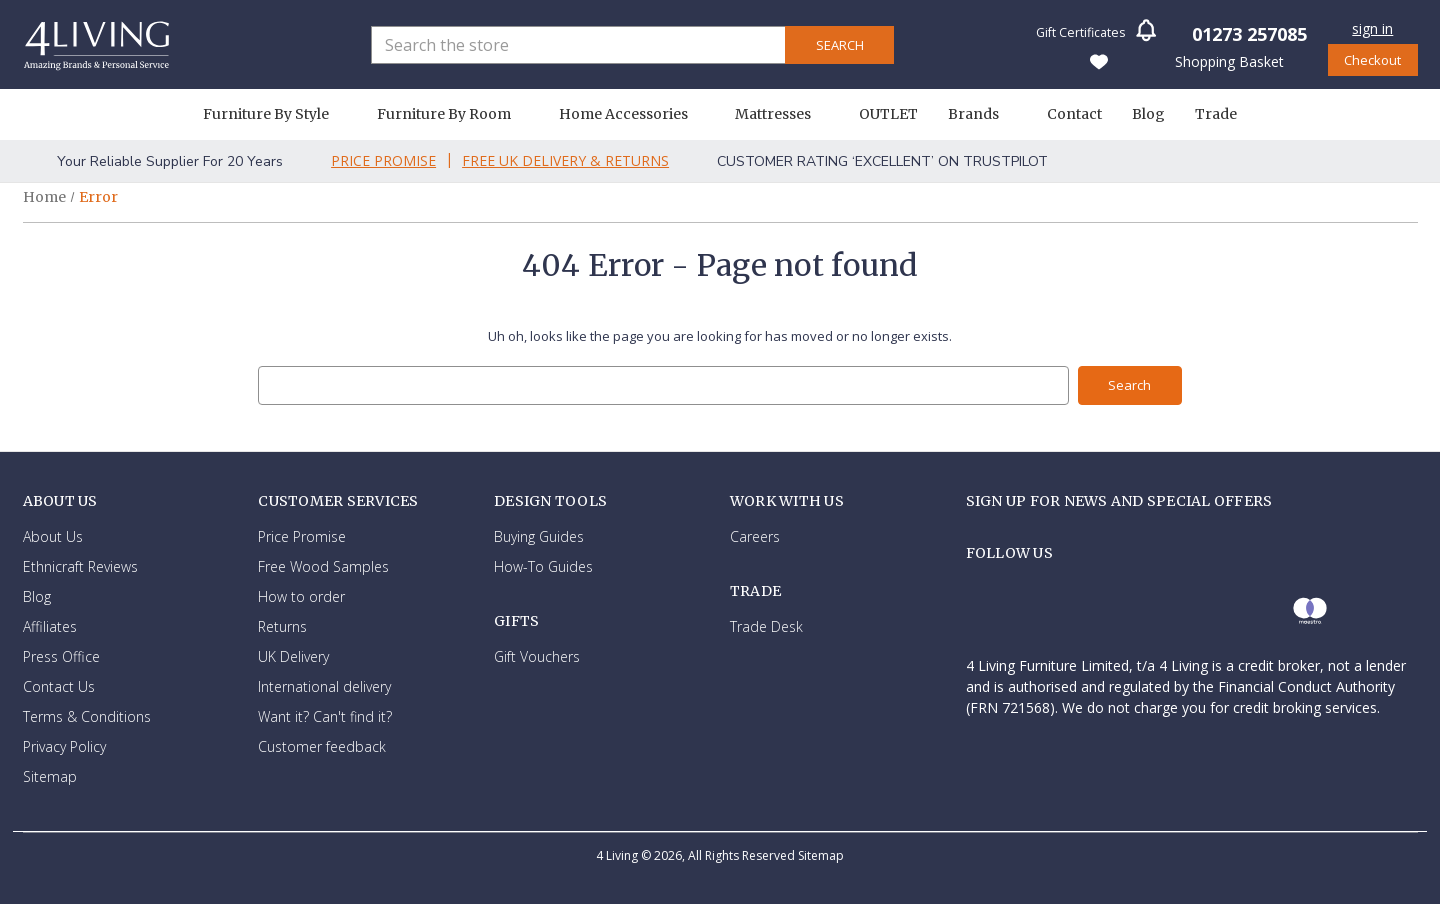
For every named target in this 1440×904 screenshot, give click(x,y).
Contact (1074, 114)
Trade (1216, 114)
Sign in (1372, 28)
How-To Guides (543, 565)
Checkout (1372, 60)
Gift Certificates (1080, 32)
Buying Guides (539, 535)
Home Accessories (632, 114)
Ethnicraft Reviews (80, 565)
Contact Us (59, 685)
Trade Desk (766, 626)
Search (840, 45)
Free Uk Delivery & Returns (565, 160)
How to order (301, 595)
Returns (282, 625)
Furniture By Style (275, 114)
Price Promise (383, 160)
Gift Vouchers (537, 656)
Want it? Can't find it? (325, 715)
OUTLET (888, 114)
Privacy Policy (64, 745)
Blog (1148, 114)
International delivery (324, 685)
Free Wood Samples (323, 565)
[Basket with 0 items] (1228, 60)
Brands (982, 114)
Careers (755, 535)
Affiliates (50, 625)
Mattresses (782, 114)
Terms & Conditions (87, 715)
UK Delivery (293, 655)
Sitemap (50, 775)
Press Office (61, 655)
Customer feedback (322, 745)
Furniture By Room (453, 114)
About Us (53, 535)
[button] (1146, 36)
